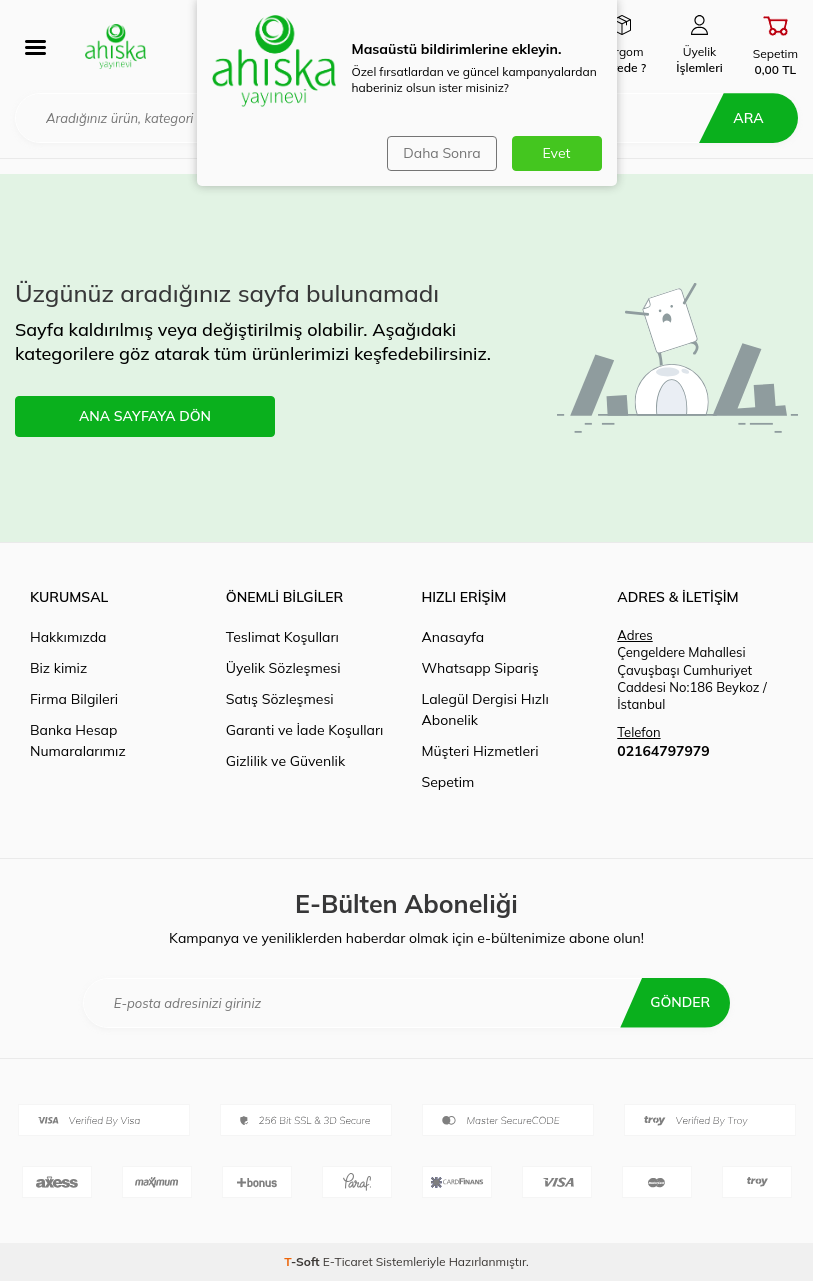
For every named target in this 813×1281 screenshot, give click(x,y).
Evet (557, 153)
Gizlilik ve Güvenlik (285, 761)
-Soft (303, 1261)
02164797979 (663, 751)
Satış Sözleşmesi (280, 699)
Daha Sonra (441, 153)
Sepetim (448, 782)
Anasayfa (453, 637)
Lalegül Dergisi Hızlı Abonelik (485, 709)
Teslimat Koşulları (282, 637)
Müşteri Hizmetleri (480, 751)
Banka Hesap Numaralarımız (78, 740)
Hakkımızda (68, 637)
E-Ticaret (348, 1261)
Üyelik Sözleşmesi (283, 668)
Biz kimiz (58, 668)
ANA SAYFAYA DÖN (145, 416)
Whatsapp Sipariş (480, 668)
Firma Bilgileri (74, 699)
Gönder (680, 1002)
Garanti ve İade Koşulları (305, 730)
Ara (748, 118)
